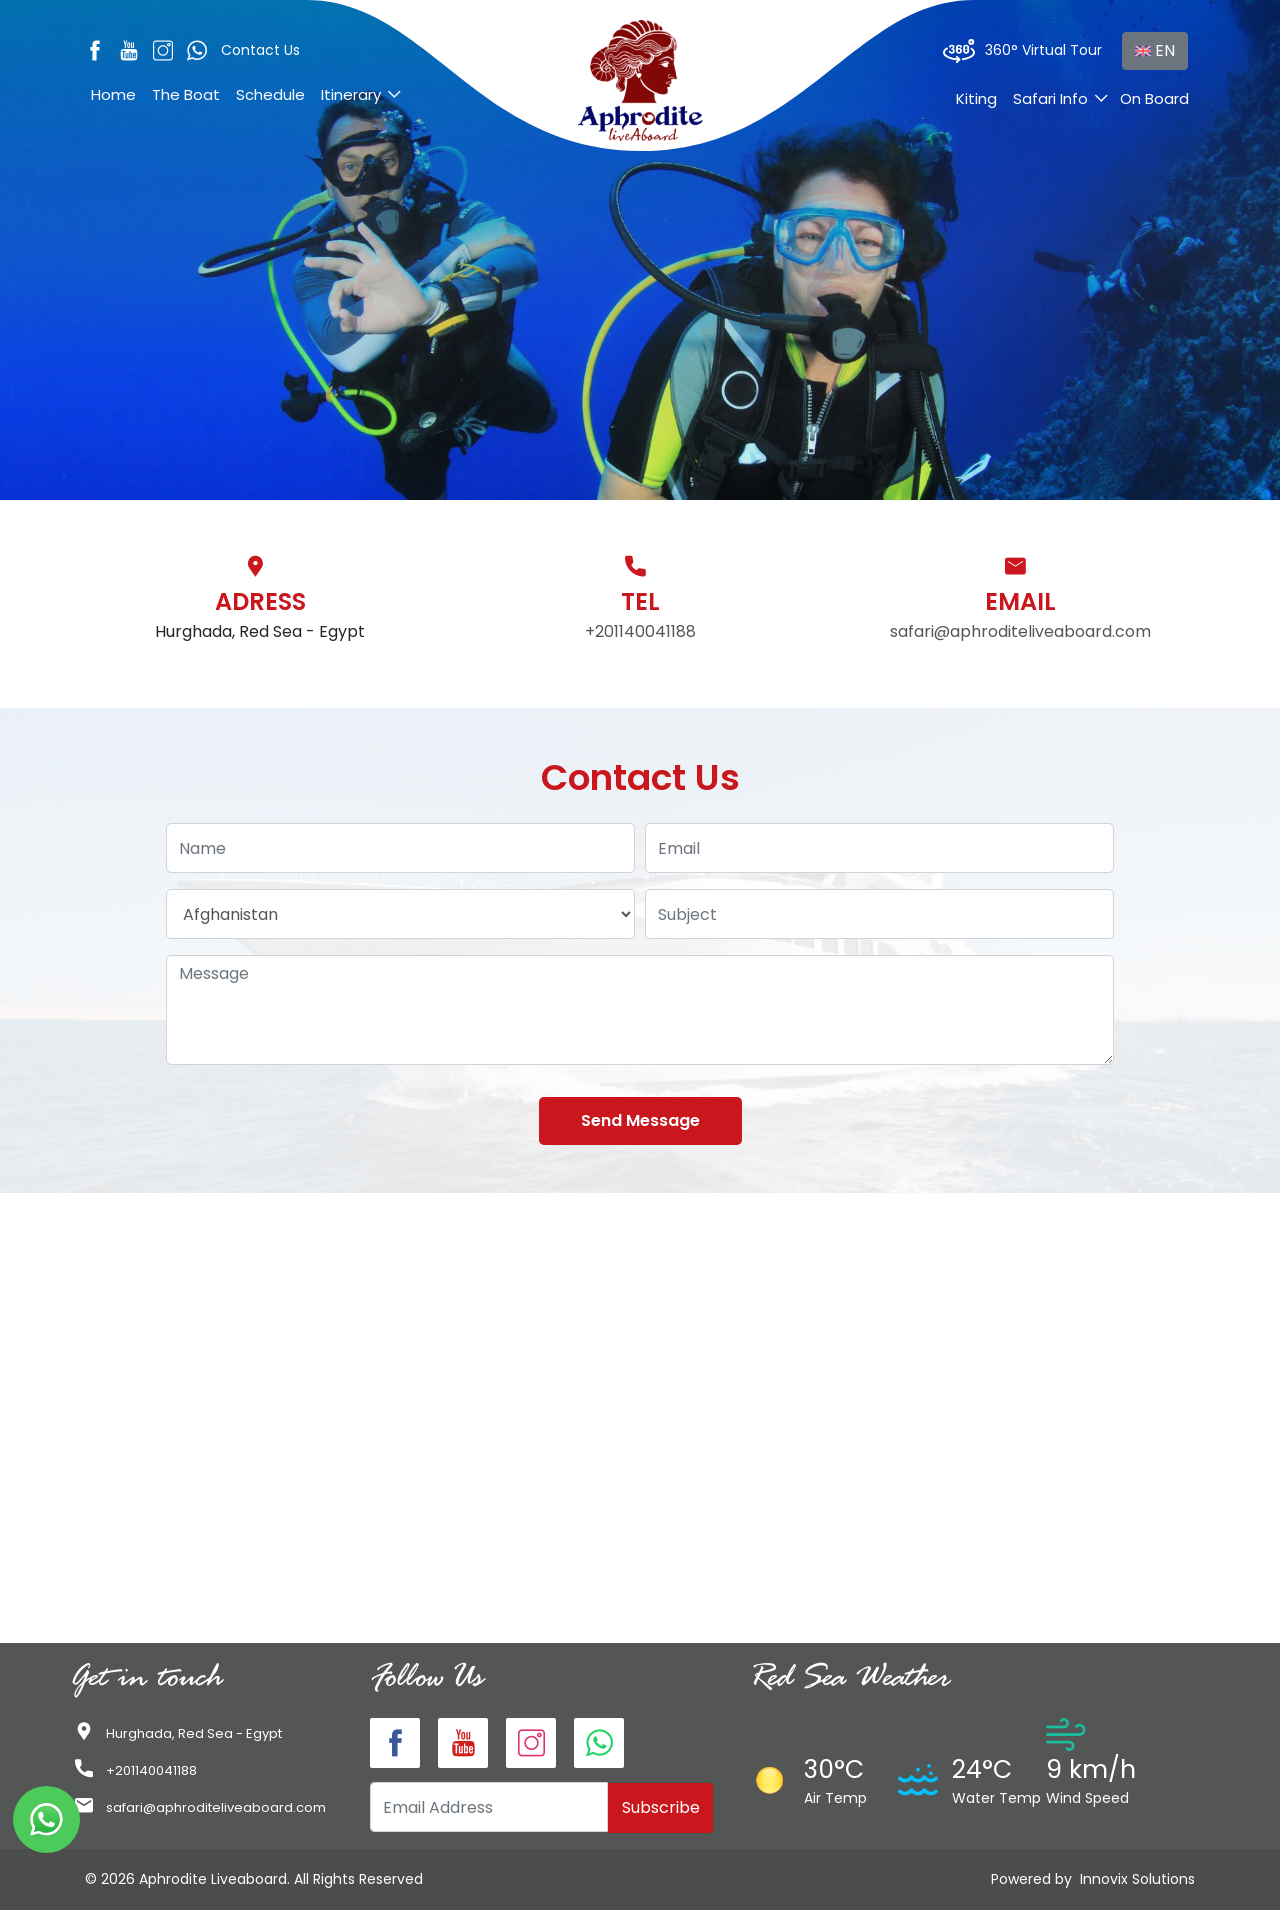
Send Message (640, 1120)
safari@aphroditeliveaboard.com (1020, 631)
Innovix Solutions (1137, 1879)
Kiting (976, 98)
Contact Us (260, 50)
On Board (1154, 98)
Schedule (270, 94)
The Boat (186, 94)
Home (113, 94)
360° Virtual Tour (1022, 51)
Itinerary (351, 94)
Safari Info (1050, 98)
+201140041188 (640, 631)
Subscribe (661, 1807)
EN (1155, 50)
